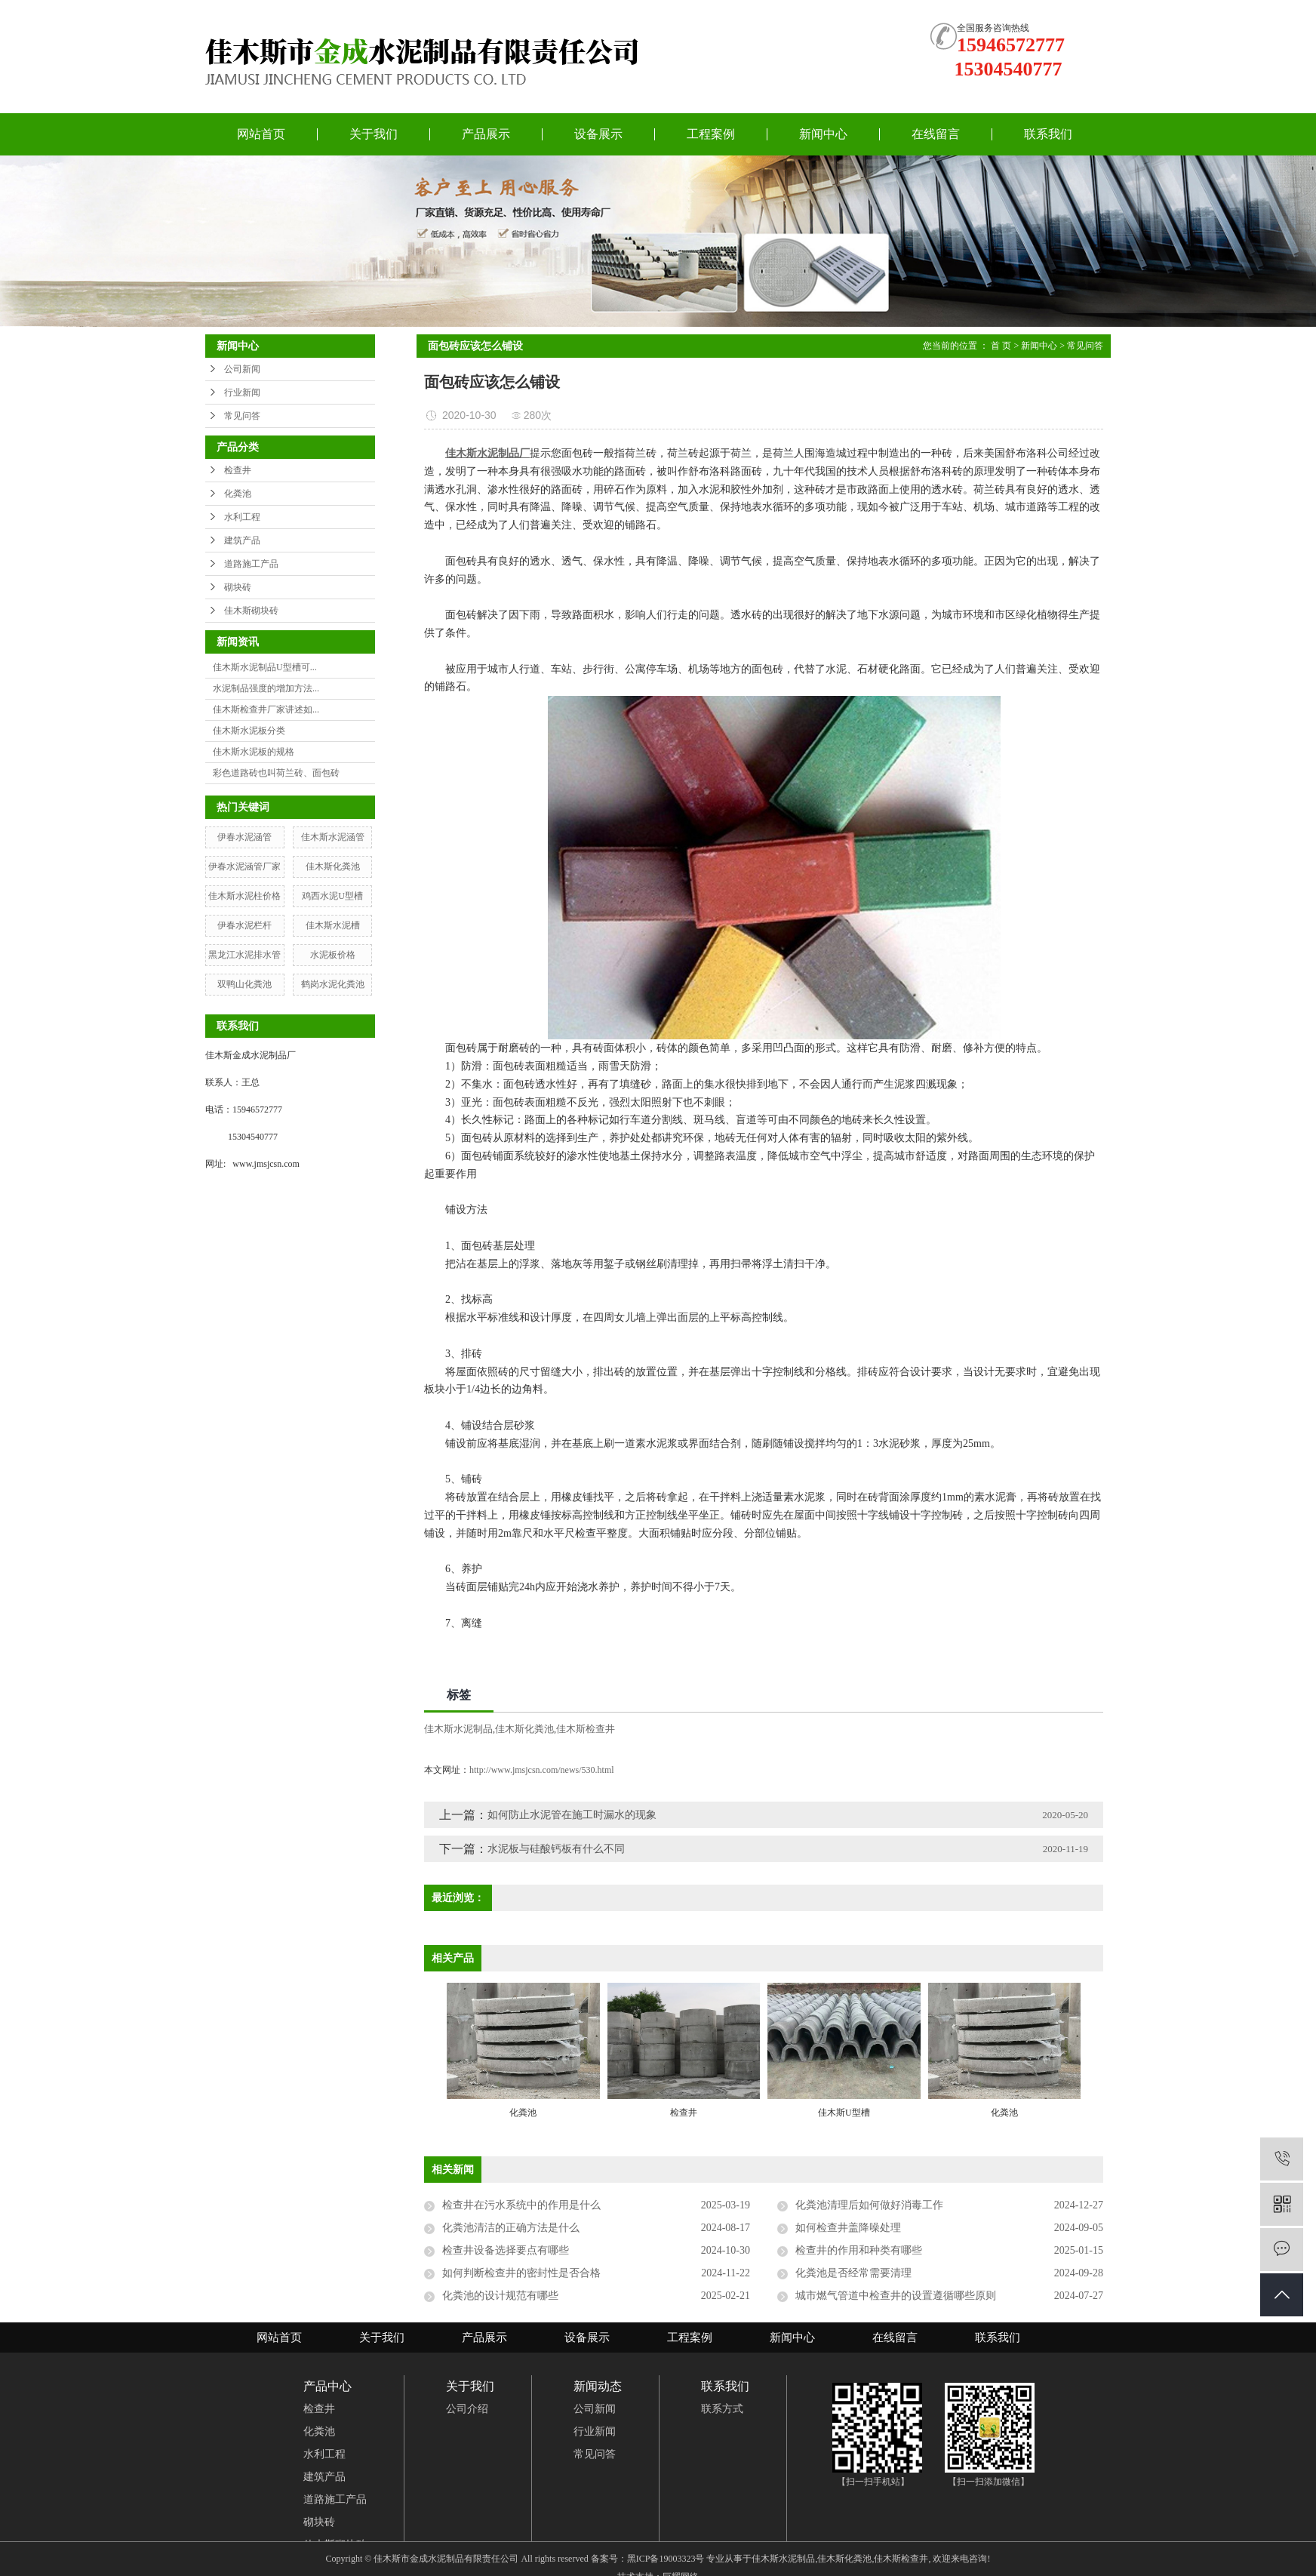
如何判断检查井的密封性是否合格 (521, 2273)
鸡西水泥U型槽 (332, 896)
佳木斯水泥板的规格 (253, 751)
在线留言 (936, 134)
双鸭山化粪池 (244, 984)
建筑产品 (242, 540)
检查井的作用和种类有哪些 (858, 2250)
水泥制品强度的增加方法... (266, 688)
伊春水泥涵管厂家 (244, 866)
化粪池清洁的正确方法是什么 (511, 2227)
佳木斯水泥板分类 (249, 730)
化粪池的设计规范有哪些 (500, 2295)
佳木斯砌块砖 (251, 610)
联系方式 (722, 2408)
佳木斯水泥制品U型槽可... (265, 667)
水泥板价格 (332, 954)
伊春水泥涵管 (244, 837)
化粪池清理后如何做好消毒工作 (869, 2205)
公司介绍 (467, 2408)
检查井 (237, 470)
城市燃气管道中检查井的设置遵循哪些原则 (895, 2295)
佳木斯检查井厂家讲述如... (266, 709)
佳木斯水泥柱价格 (244, 896)
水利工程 (242, 517)
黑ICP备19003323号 (666, 2558)
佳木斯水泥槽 (333, 925)
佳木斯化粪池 (333, 866)
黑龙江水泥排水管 (244, 954)
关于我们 (373, 134)
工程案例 (711, 134)
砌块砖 (237, 587)
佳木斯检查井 (585, 1728)
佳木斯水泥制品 (458, 1728)
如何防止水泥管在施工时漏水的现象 (571, 1814)
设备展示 (598, 134)
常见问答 (242, 416)
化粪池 (237, 493)
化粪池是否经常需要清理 (853, 2273)
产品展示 (486, 134)
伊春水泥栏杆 (244, 925)
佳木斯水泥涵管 (332, 837)
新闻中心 (823, 134)
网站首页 (261, 134)
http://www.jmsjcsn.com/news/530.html (541, 1770)
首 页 (1001, 345)
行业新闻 (242, 392)
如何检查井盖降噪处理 (848, 2227)
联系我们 (1048, 134)
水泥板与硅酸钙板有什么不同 (556, 1848)
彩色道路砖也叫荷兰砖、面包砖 (276, 773)
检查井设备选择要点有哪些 (505, 2250)
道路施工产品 (251, 564)
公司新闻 (242, 369)
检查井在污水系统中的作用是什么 (521, 2205)
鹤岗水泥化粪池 (332, 984)
